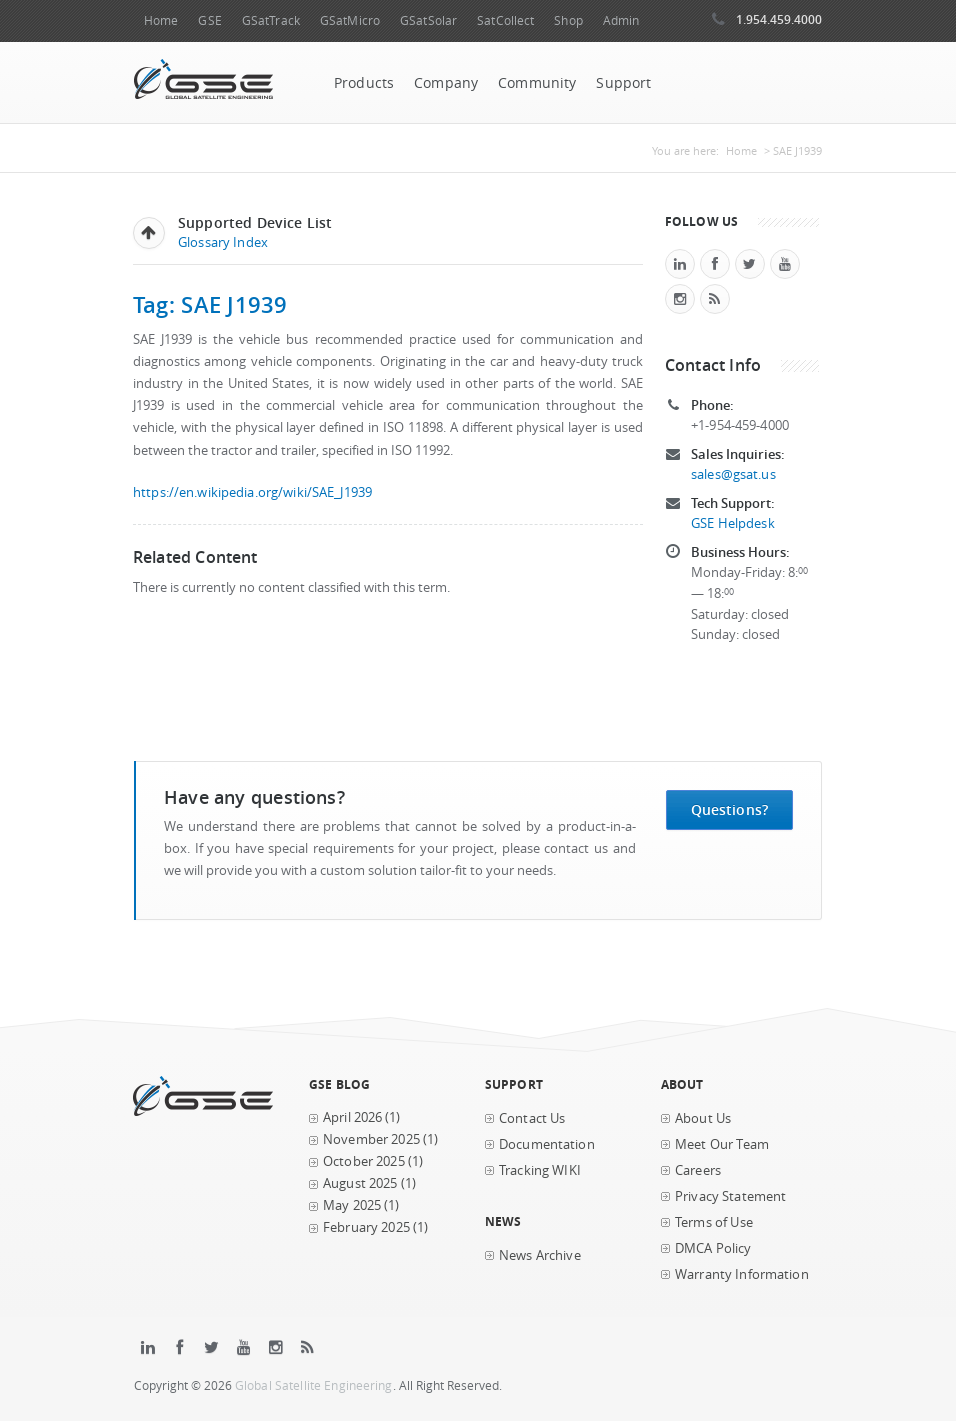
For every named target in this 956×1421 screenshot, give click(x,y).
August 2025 (360, 1183)
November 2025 (371, 1139)
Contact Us (532, 1118)
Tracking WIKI (540, 1170)
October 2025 (364, 1161)
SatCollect (505, 20)
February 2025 (366, 1227)
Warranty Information (742, 1274)
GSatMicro (350, 20)
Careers (698, 1170)
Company (446, 83)
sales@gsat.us (733, 474)
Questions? (729, 809)
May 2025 (352, 1205)
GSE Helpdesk (733, 523)
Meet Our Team (722, 1144)
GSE (209, 20)
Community (537, 83)
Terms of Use (714, 1222)
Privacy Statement (730, 1196)
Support (623, 83)
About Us (703, 1118)
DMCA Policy (713, 1248)
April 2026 (352, 1117)
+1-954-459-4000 (740, 425)
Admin (621, 20)
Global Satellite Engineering (314, 1385)
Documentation (547, 1144)
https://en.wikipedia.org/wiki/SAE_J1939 (252, 492)
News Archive (540, 1255)
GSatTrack (271, 20)
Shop (568, 20)
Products (364, 83)
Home (161, 20)
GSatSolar (428, 20)
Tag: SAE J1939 (210, 304)
